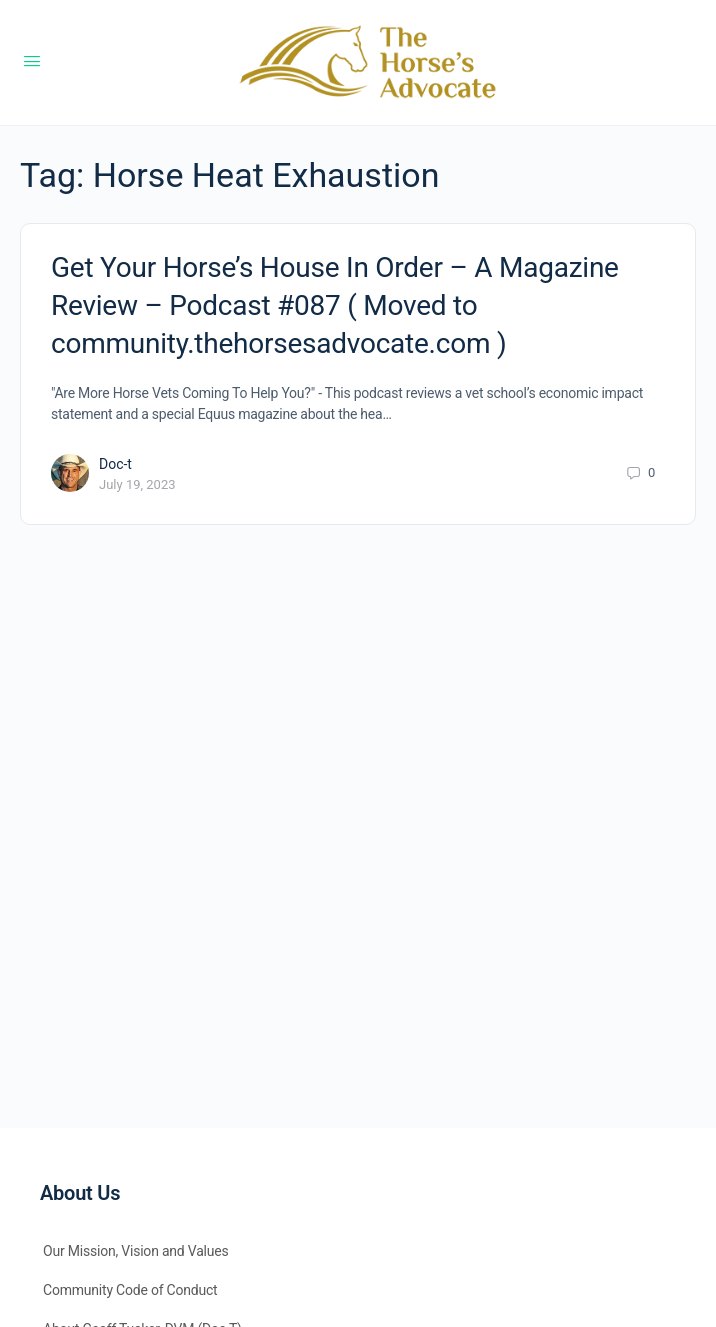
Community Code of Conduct (130, 1290)
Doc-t (115, 464)
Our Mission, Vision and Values (136, 1251)
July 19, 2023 (137, 484)
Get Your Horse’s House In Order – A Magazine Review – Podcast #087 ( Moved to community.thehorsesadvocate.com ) (335, 305)
